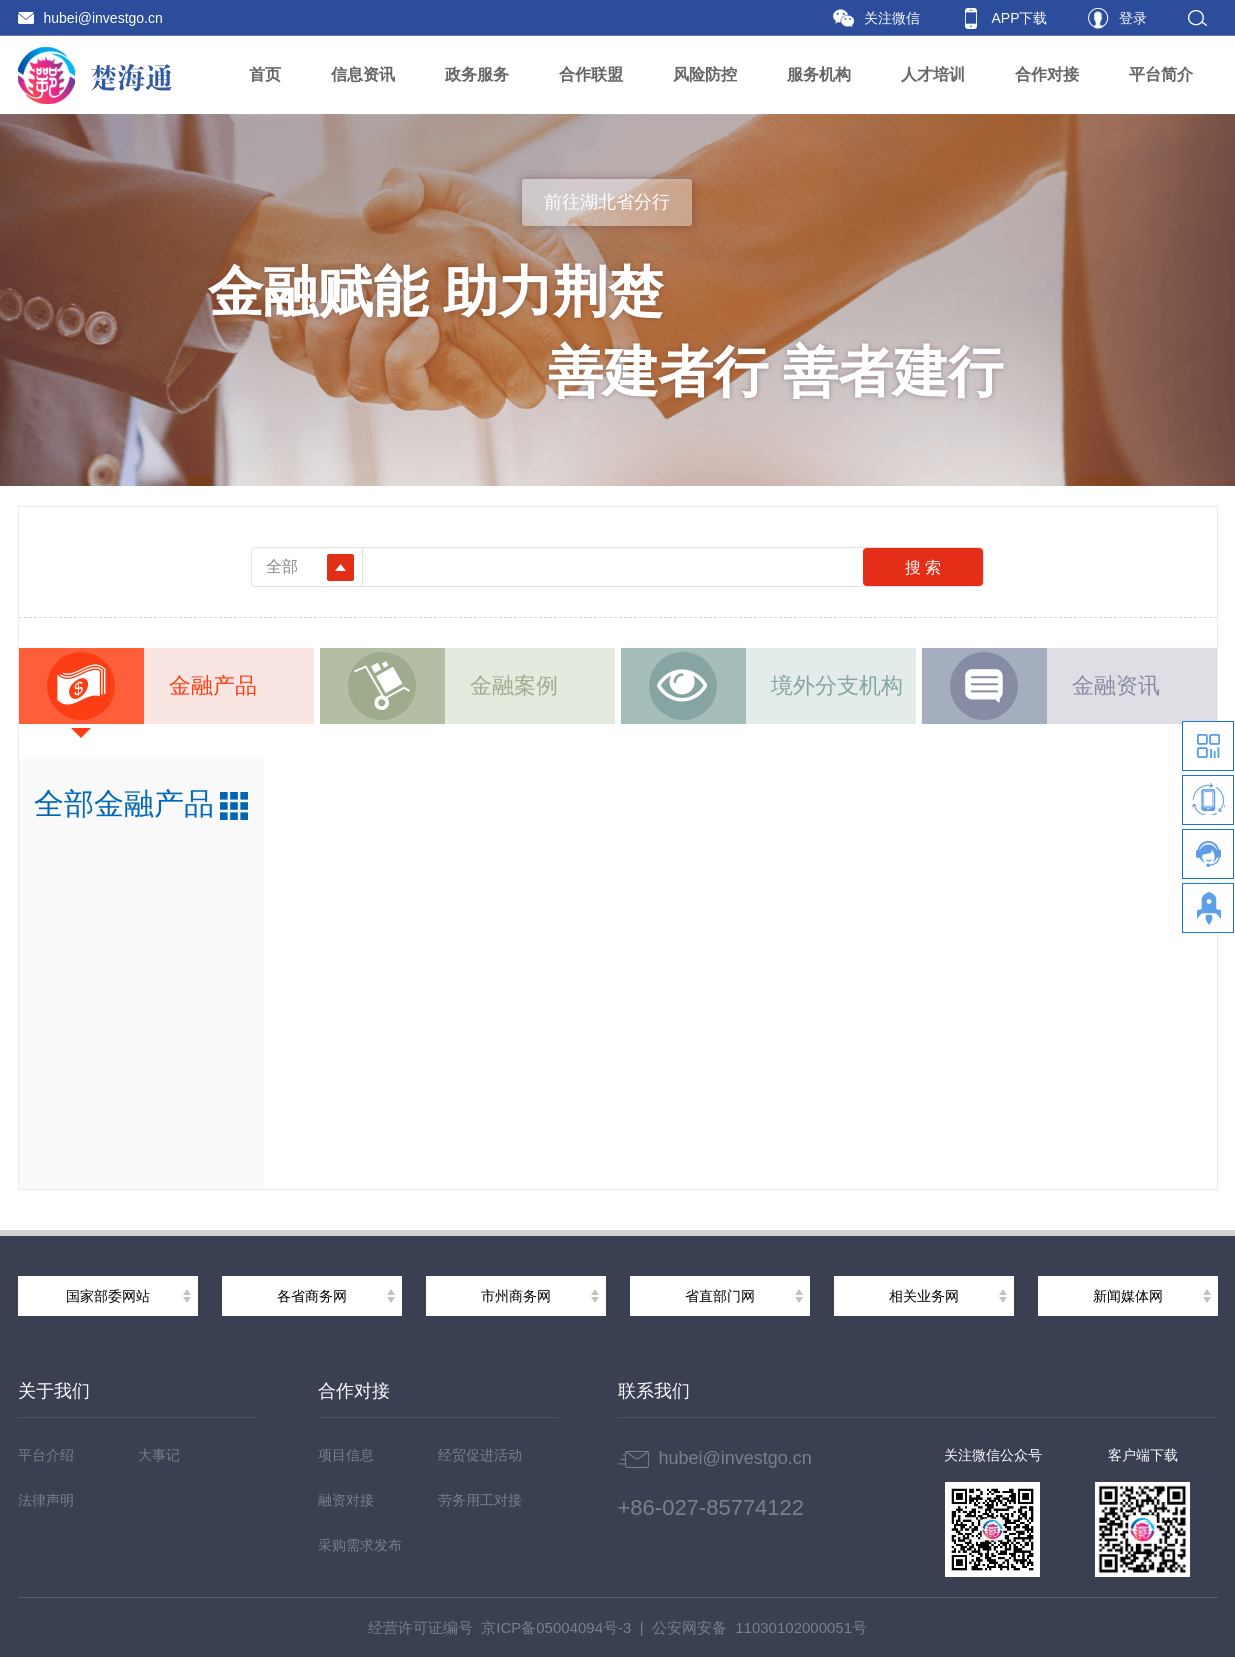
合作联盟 (591, 74)
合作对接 (1047, 74)
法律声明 (46, 1500)
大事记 (159, 1455)
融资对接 (346, 1500)
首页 (265, 74)
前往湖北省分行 (607, 202)
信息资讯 (363, 74)
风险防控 (705, 74)
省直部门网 (720, 1296)
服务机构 (819, 74)
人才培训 (933, 74)
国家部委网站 (108, 1296)
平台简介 (1161, 74)
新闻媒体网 (1128, 1296)
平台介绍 (46, 1455)
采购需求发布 (360, 1545)
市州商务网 (516, 1296)
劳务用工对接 (480, 1500)
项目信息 (346, 1455)
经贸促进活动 (480, 1455)
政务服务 (477, 74)
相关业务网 (924, 1296)
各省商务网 (312, 1296)
